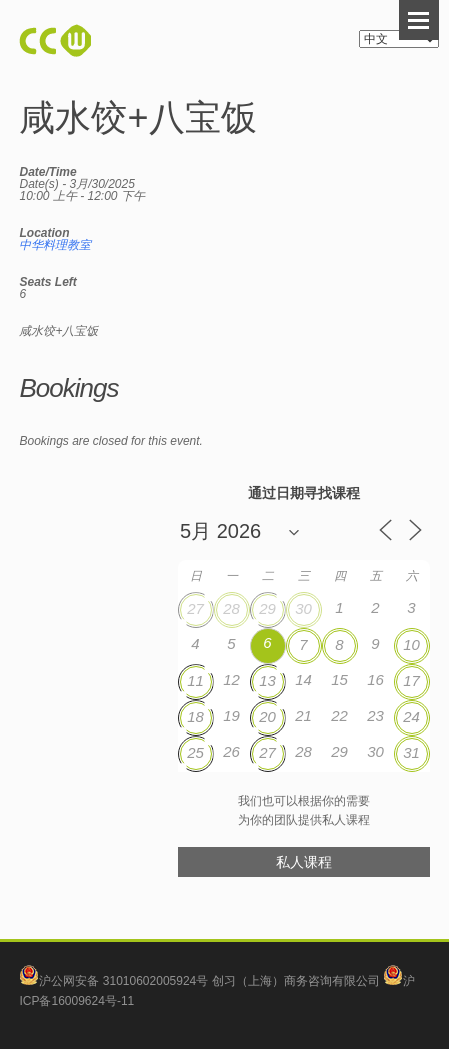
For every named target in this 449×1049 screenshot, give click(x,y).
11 (195, 680)
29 (267, 608)
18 (195, 716)
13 (267, 680)
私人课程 (304, 862)
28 (231, 608)
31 (411, 752)
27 (195, 608)
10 (411, 644)
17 (411, 680)
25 (195, 752)
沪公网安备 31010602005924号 (123, 981)
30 (303, 608)
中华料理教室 (55, 245)
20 (267, 716)
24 (411, 716)
